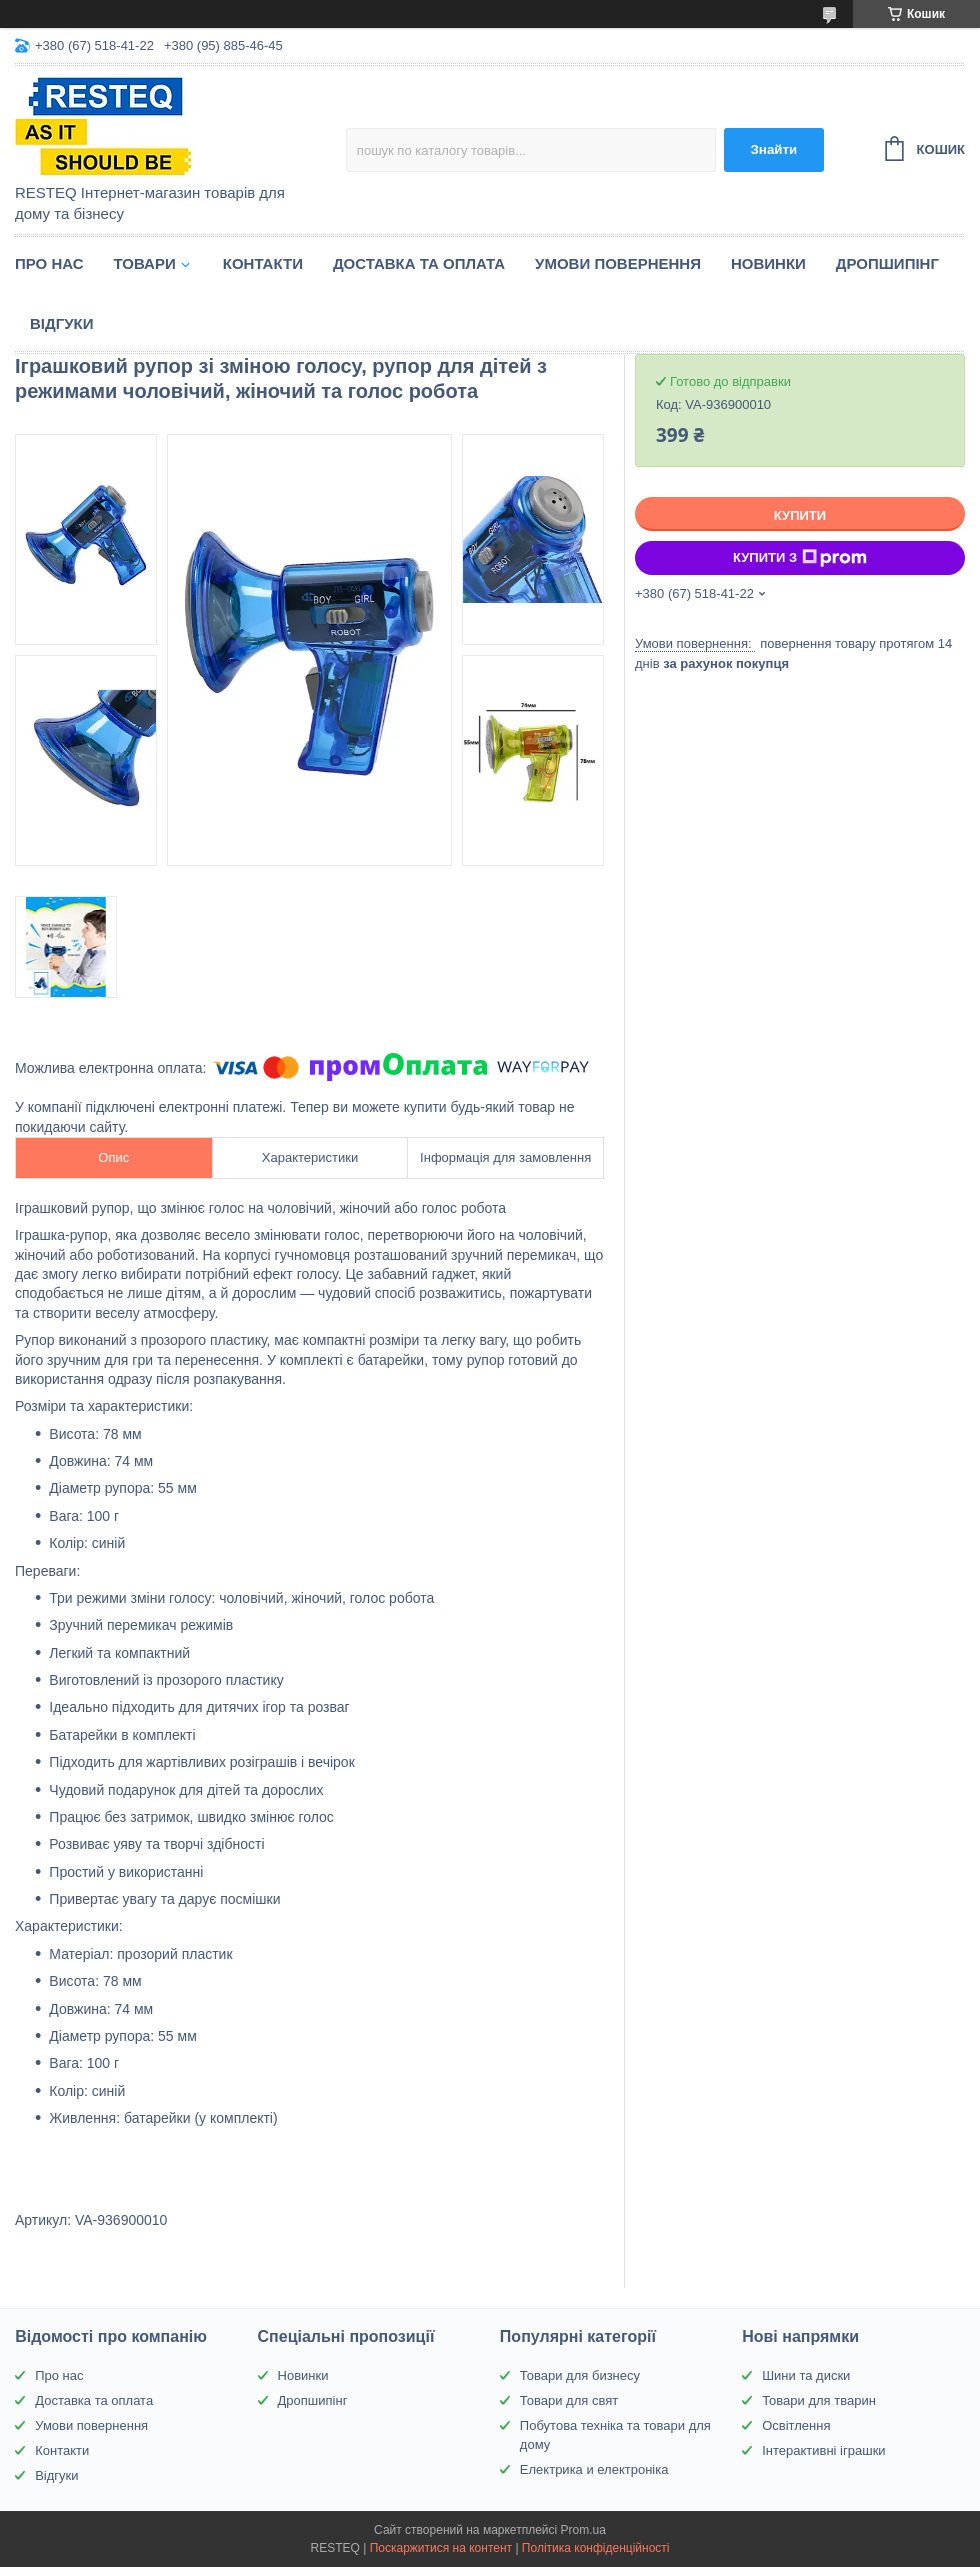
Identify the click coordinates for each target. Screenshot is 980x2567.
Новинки (768, 263)
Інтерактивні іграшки (823, 2450)
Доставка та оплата (419, 263)
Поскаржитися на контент (441, 2548)
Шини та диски (806, 2375)
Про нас (49, 263)
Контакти (263, 263)
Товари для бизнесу (580, 2375)
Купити (800, 515)
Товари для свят (569, 2400)
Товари (145, 263)
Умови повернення (618, 263)
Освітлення (796, 2425)
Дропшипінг (887, 263)
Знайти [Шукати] (773, 149)
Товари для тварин (819, 2400)
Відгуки (61, 323)
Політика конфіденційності (596, 2548)
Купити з (800, 558)
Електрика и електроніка (594, 2469)
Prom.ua (583, 2530)
